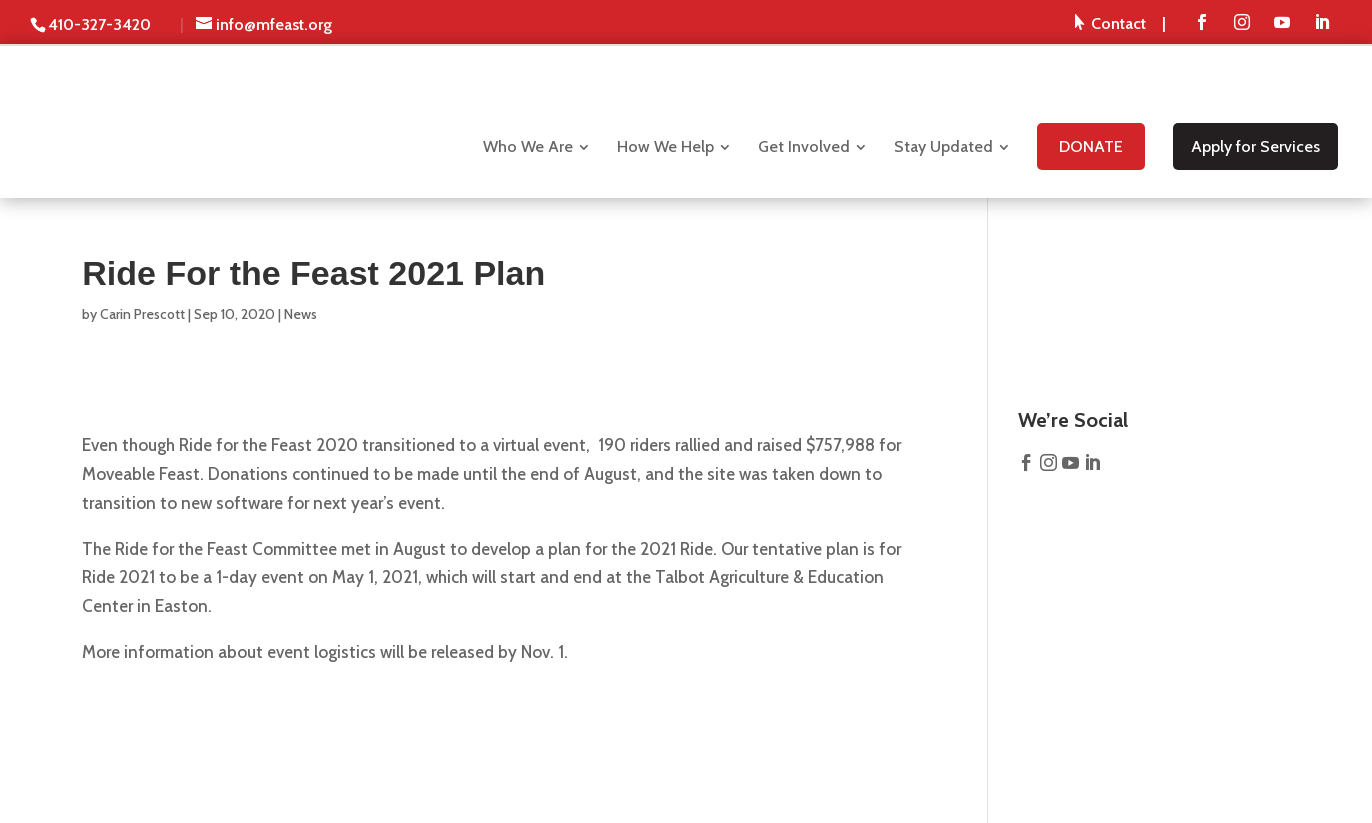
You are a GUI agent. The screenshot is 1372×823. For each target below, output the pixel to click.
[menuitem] (1120, 23)
